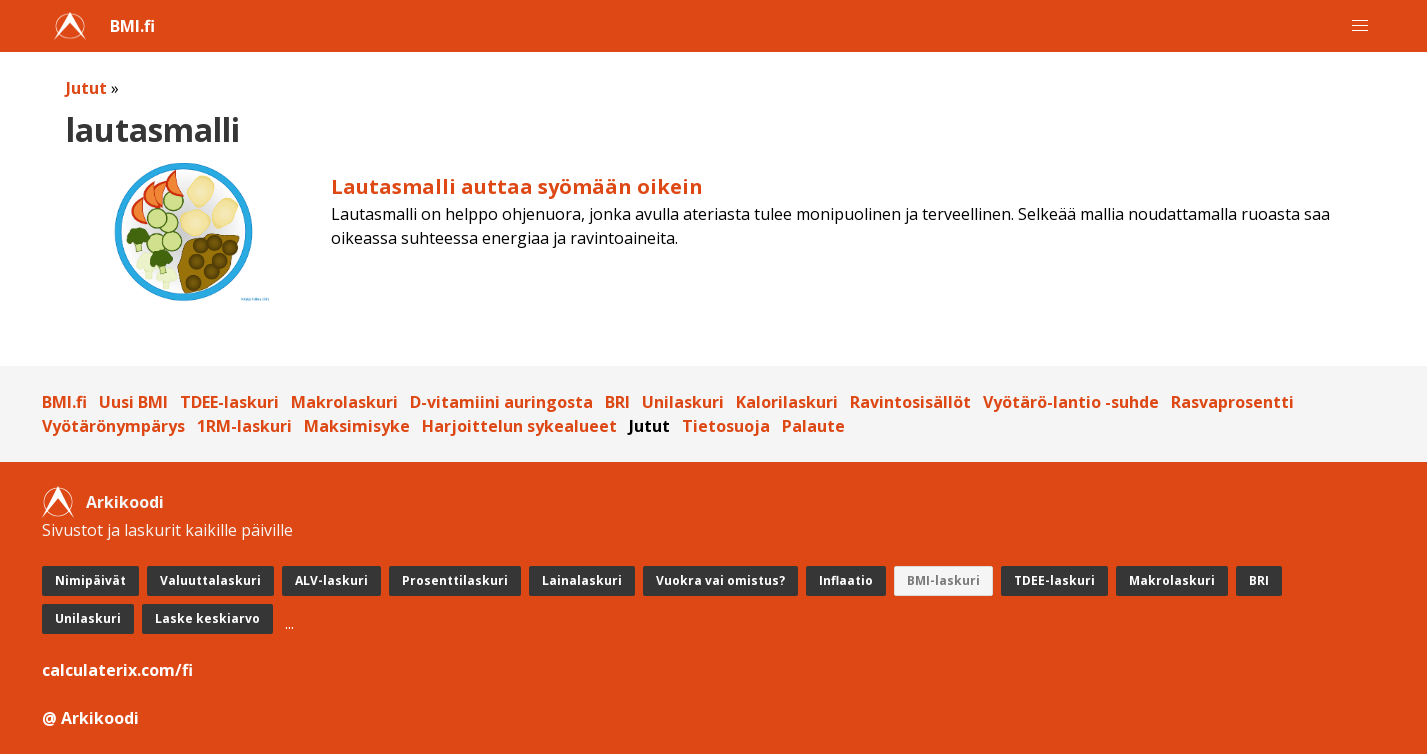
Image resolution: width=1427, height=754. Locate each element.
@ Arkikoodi (90, 718)
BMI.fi (132, 26)
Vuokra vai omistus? (720, 580)
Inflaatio (846, 580)
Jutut (86, 88)
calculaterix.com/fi (117, 670)
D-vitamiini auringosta (501, 402)
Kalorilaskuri (787, 402)
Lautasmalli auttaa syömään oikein (517, 186)
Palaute (813, 426)
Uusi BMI (133, 402)
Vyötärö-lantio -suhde (1071, 402)
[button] (1360, 26)
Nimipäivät (90, 580)
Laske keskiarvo (207, 618)
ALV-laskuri (331, 580)
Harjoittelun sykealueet (519, 426)
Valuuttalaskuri (210, 580)
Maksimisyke (357, 426)
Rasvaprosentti (1232, 402)
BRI (617, 402)
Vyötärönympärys (113, 426)
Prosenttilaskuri (455, 580)
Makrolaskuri (344, 402)
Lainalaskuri (582, 580)
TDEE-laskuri (229, 402)
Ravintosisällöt (910, 402)
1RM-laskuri (244, 426)
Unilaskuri (683, 402)
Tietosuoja (726, 426)
